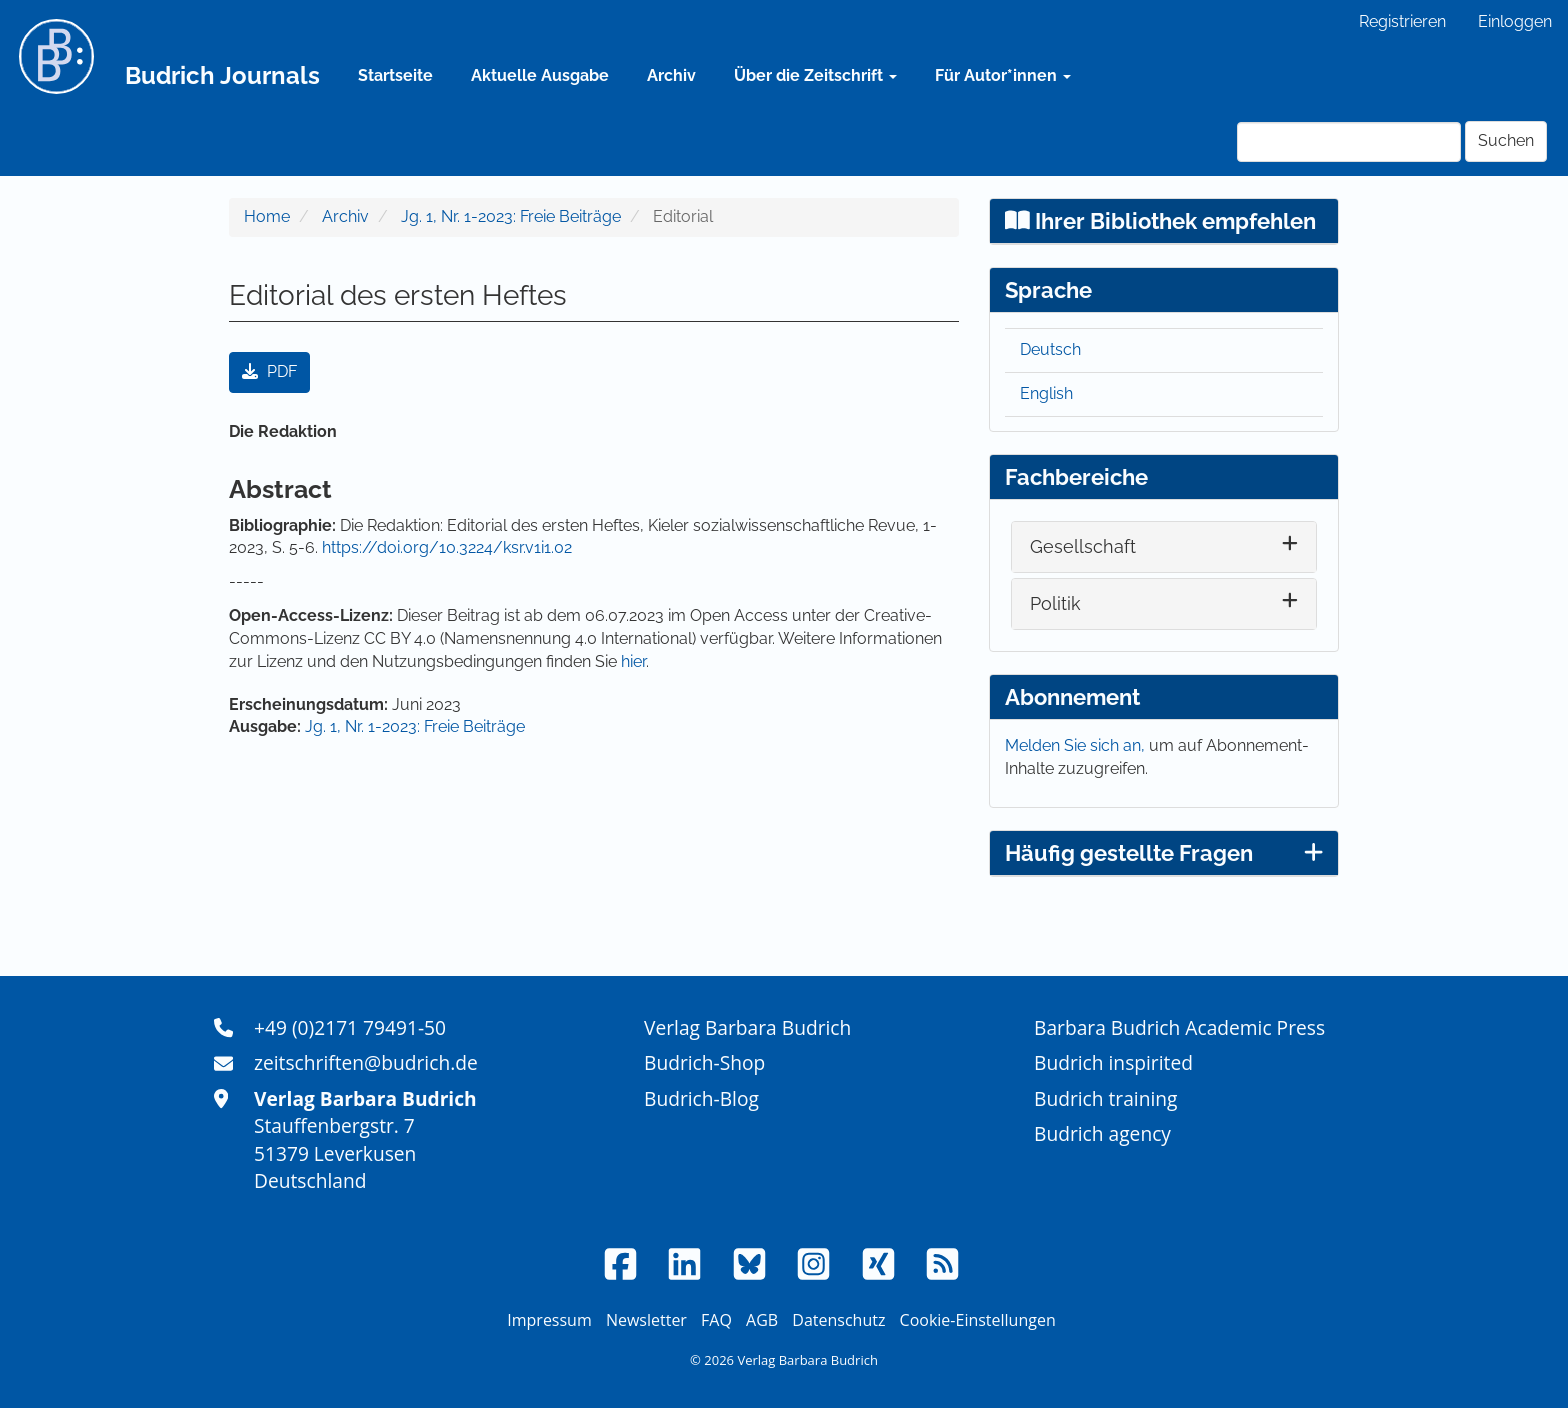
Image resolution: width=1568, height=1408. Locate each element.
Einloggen (1515, 21)
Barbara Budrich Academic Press (1179, 1027)
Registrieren (1402, 21)
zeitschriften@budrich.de (366, 1062)
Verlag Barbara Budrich (747, 1027)
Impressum (549, 1320)
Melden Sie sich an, (1077, 745)
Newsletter (646, 1320)
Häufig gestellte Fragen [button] (1164, 853)
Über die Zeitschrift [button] (815, 75)
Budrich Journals (222, 75)
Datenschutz (838, 1320)
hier (633, 661)
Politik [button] (1055, 603)
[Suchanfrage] (1349, 142)
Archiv (671, 75)
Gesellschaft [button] (1083, 546)
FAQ (716, 1320)
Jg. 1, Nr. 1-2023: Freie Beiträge (511, 216)
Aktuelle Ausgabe (540, 75)
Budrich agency (1102, 1133)
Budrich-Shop (704, 1062)
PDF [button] (269, 371)
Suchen (1506, 140)
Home (267, 216)
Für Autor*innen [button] (1003, 75)
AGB (762, 1320)
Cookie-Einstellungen (978, 1320)
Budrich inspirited (1113, 1062)
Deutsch (1050, 349)
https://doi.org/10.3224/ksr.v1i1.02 (447, 547)
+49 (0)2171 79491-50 (350, 1027)
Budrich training (1106, 1098)
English (1046, 393)
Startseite (395, 75)
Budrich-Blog (701, 1098)
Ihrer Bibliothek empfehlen (1160, 221)
